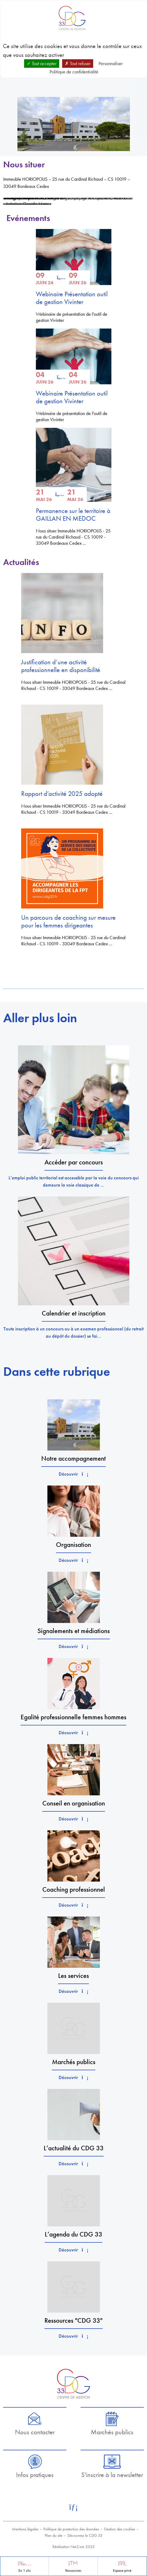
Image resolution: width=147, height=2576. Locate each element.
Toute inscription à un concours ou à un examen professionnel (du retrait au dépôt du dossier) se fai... (73, 1332)
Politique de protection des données (71, 2529)
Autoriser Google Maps (27, 204)
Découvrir (73, 1474)
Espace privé (122, 2571)
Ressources (73, 2571)
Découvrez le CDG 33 (85, 2535)
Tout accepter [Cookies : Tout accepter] (41, 63)
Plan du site (53, 2535)
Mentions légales (25, 2529)
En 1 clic (24, 2571)
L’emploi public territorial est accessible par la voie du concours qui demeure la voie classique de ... (74, 1181)
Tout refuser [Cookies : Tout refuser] (78, 63)
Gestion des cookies (119, 2529)
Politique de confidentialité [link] (74, 72)
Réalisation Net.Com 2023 (73, 2546)
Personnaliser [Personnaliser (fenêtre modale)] (111, 63)
